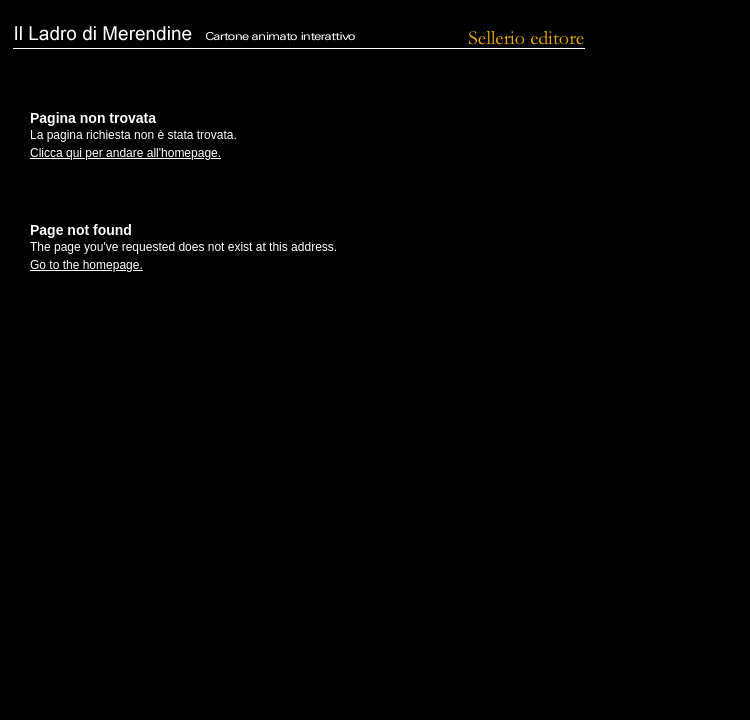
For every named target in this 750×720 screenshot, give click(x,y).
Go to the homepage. (86, 265)
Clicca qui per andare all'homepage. (125, 153)
